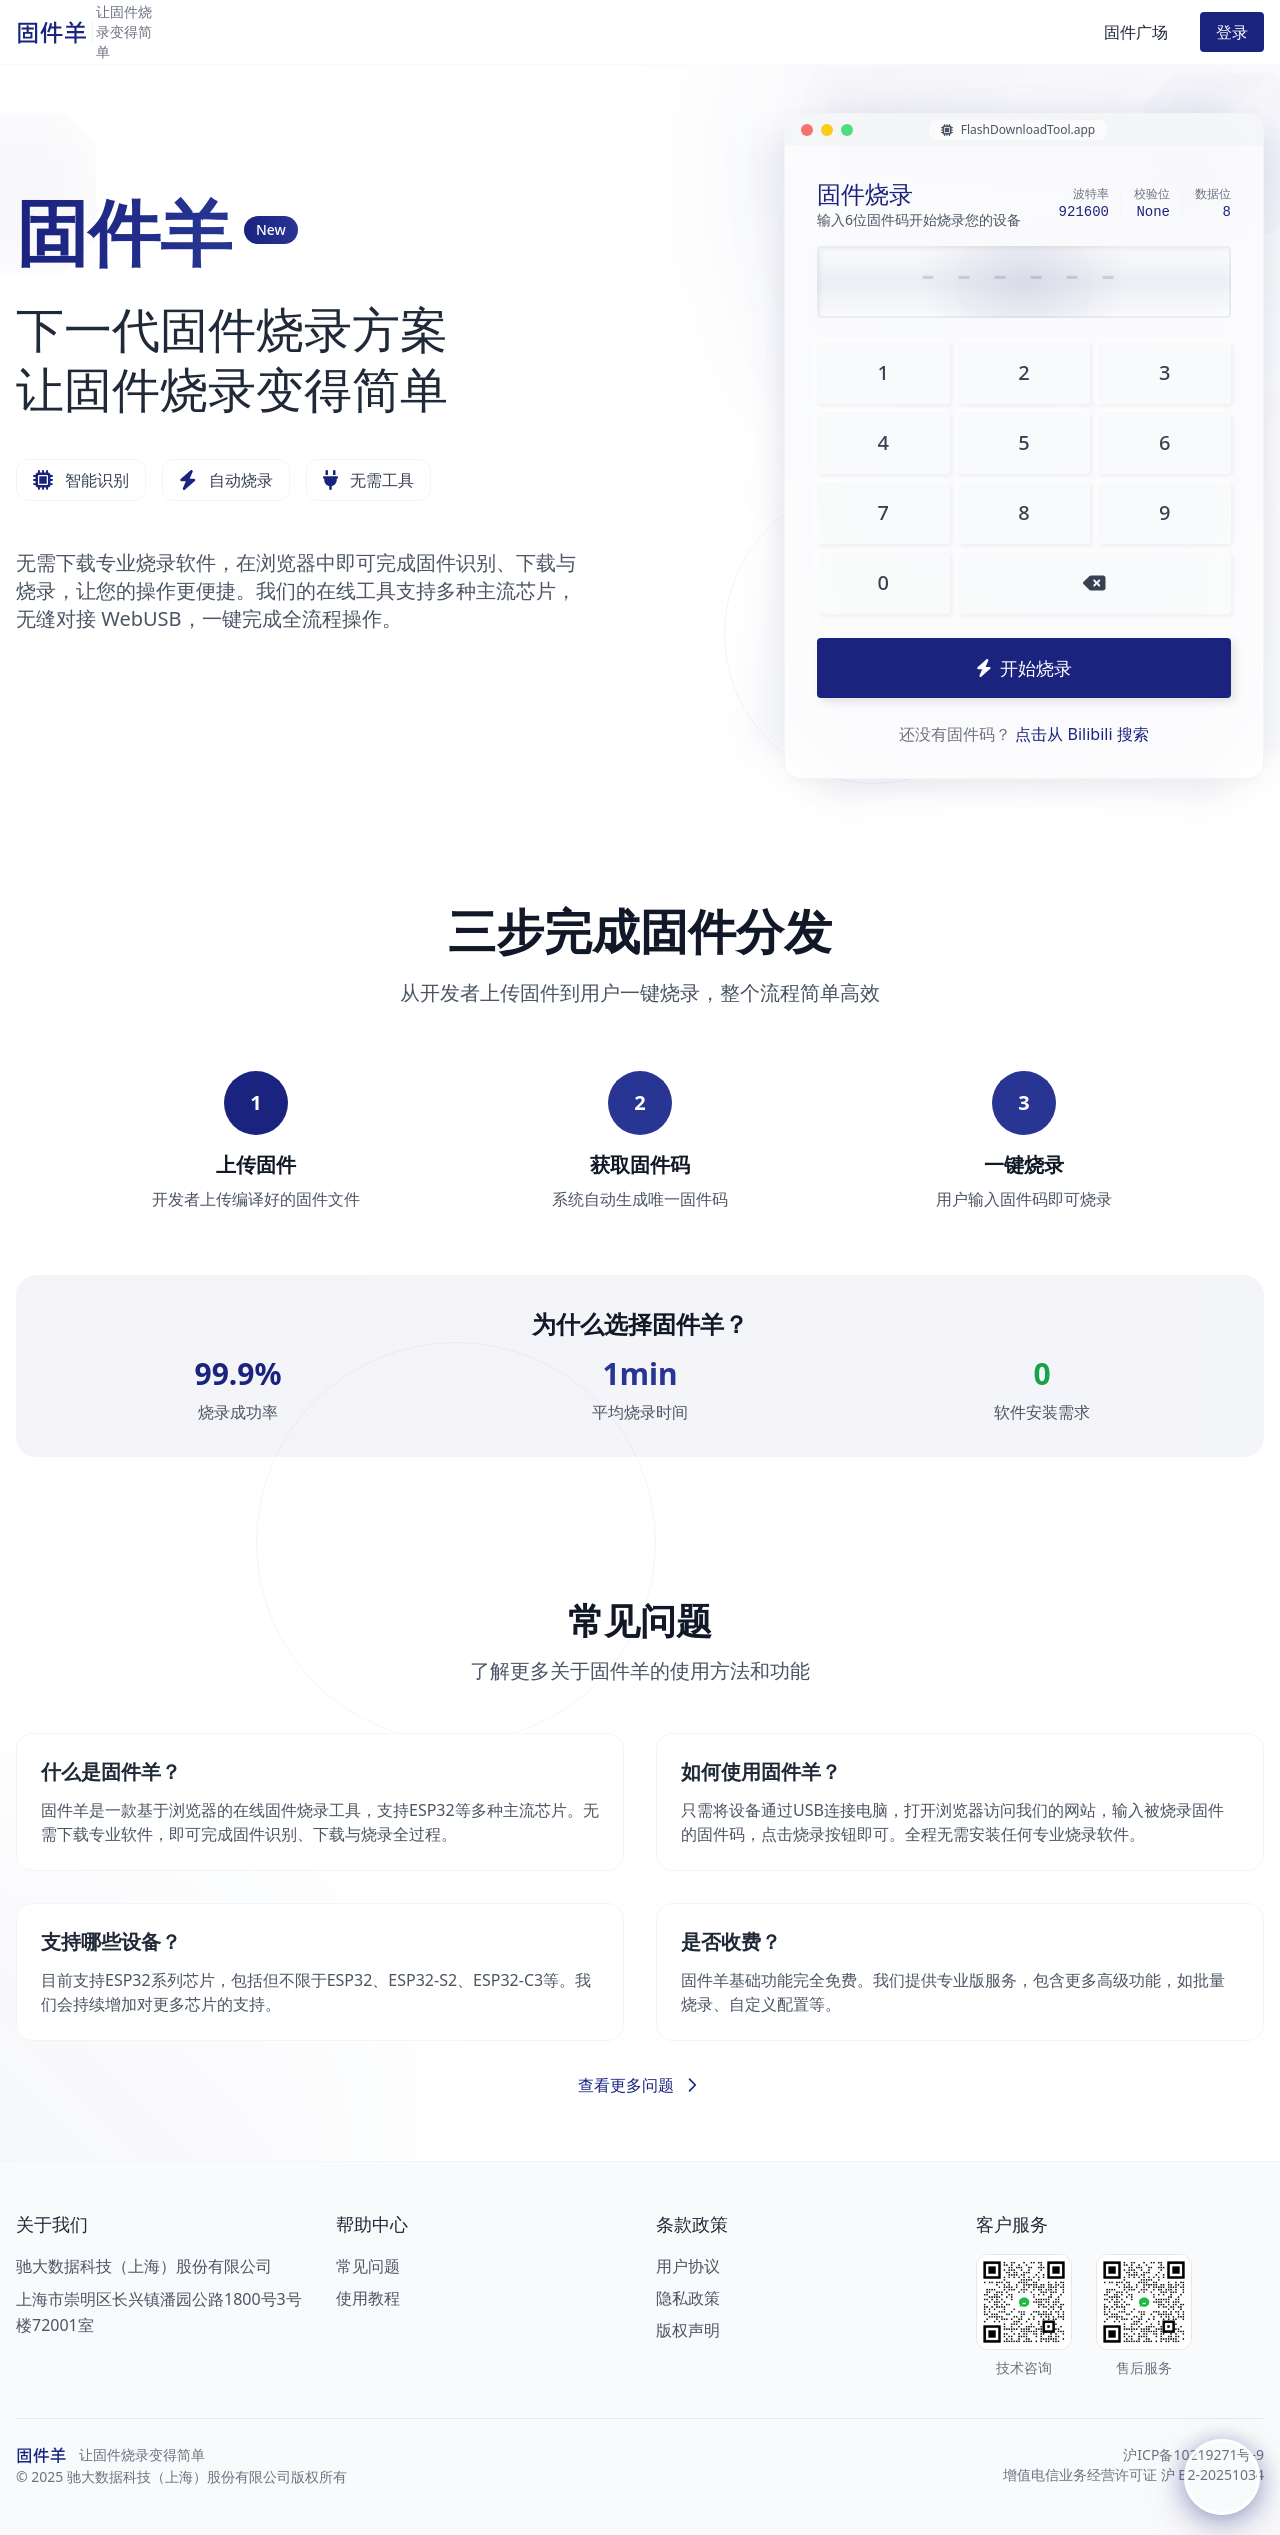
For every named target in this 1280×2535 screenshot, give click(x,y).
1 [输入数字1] (883, 372)
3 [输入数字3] (1164, 372)
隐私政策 (688, 2298)
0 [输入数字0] (883, 582)
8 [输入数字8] (1023, 512)
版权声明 (688, 2330)
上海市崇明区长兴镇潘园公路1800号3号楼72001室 (159, 2312)
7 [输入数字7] (883, 512)
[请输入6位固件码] (1024, 282)
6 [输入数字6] (1164, 442)
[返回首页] (127, 32)
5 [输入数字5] (1023, 442)
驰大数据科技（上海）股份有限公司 (144, 2266)
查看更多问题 (640, 2085)
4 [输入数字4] (883, 442)
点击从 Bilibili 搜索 (1081, 734)
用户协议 (688, 2266)
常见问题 (368, 2266)
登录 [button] (1232, 32)
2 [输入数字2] (1023, 372)
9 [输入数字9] (1164, 512)
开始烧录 (1024, 668)
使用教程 (368, 2298)
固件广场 (1136, 32)
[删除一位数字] (1094, 583)
